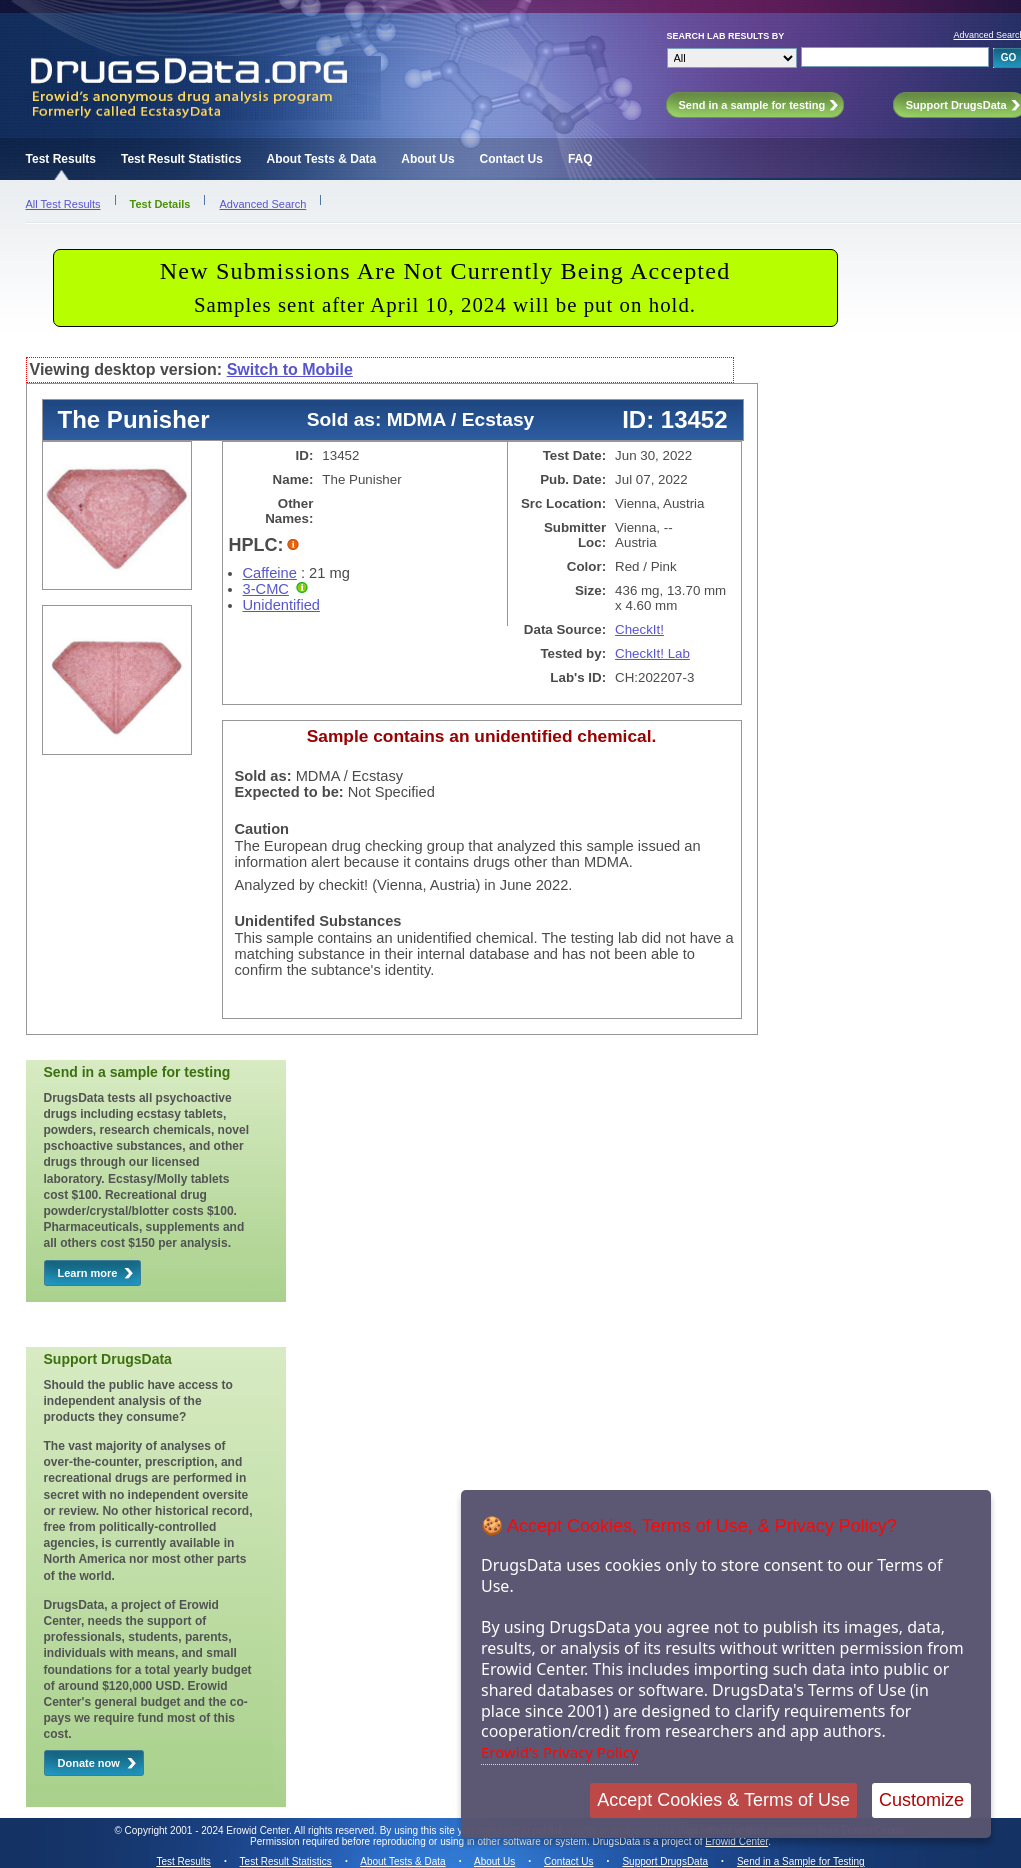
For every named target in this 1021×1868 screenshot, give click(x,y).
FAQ (580, 159)
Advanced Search (262, 204)
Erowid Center (736, 1841)
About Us (427, 159)
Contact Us (511, 159)
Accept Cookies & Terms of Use (723, 1800)
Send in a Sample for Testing (801, 1861)
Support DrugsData (665, 1861)
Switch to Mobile (290, 369)
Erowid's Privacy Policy (559, 1752)
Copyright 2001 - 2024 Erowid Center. (208, 1830)
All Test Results (63, 204)
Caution (262, 829)
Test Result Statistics (181, 159)
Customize (921, 1800)
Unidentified (281, 605)
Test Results (61, 159)
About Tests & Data (321, 159)
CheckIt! (639, 629)
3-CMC (266, 589)
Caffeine (270, 573)
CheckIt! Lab (652, 653)
